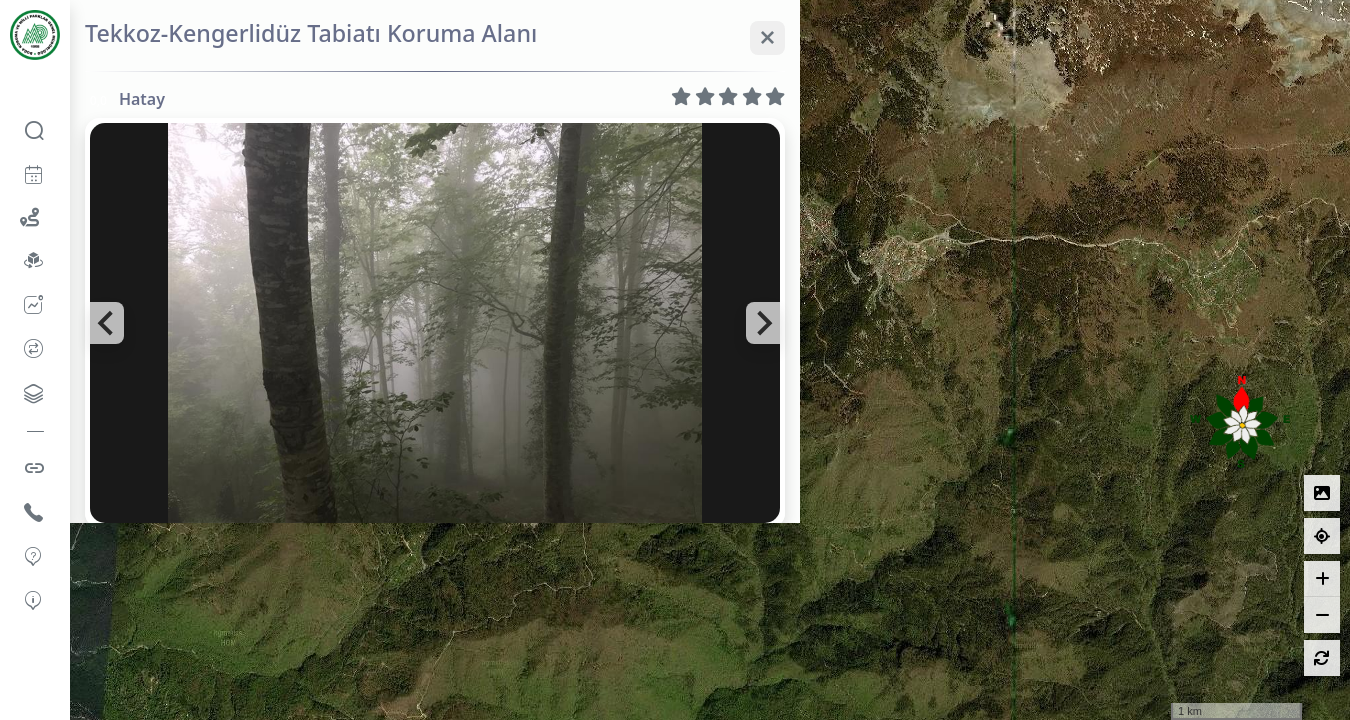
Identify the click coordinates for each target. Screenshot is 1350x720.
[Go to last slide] (107, 323)
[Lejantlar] (1322, 493)
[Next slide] (763, 323)
